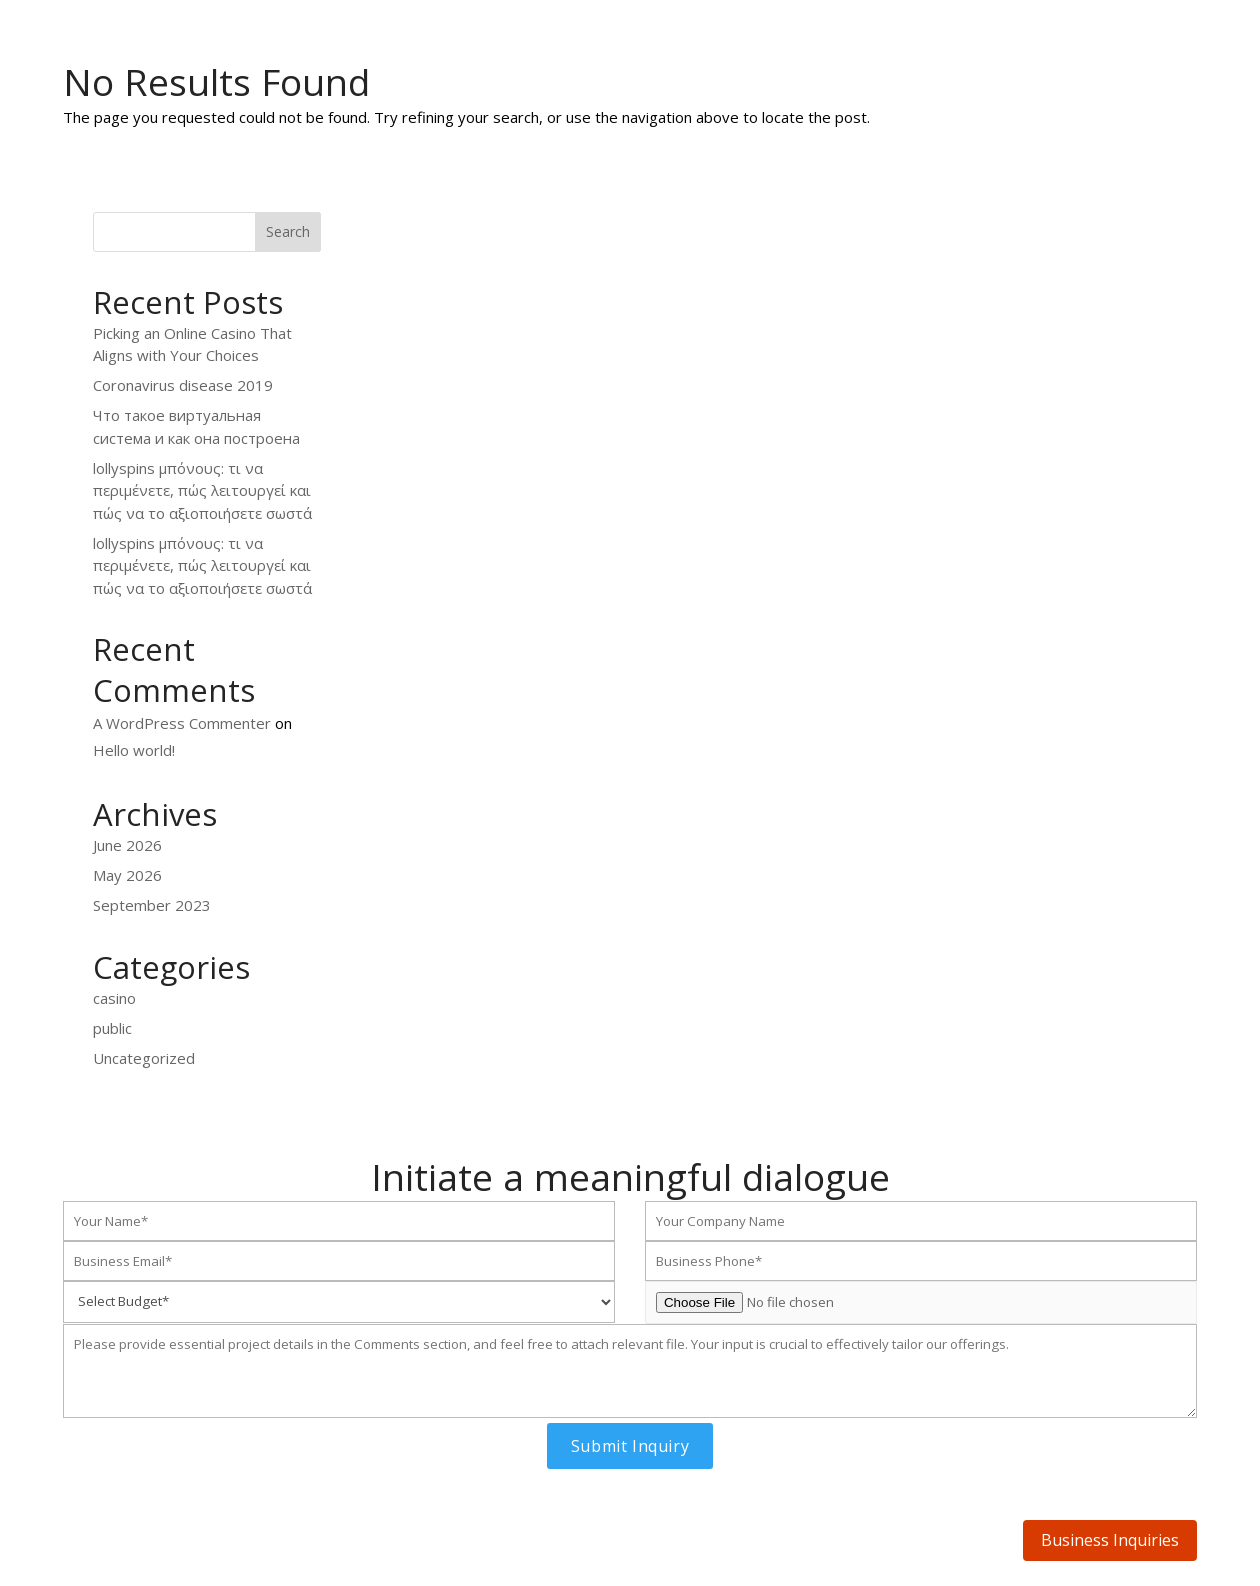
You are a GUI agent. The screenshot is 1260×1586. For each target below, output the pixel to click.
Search (288, 231)
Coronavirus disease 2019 (183, 385)
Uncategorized (144, 1058)
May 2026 (127, 875)
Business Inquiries (1110, 1540)
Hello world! (134, 750)
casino (114, 998)
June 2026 (127, 845)
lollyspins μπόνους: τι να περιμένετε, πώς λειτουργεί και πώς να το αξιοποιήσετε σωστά (202, 490)
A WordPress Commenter (182, 723)
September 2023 (152, 905)
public (112, 1028)
